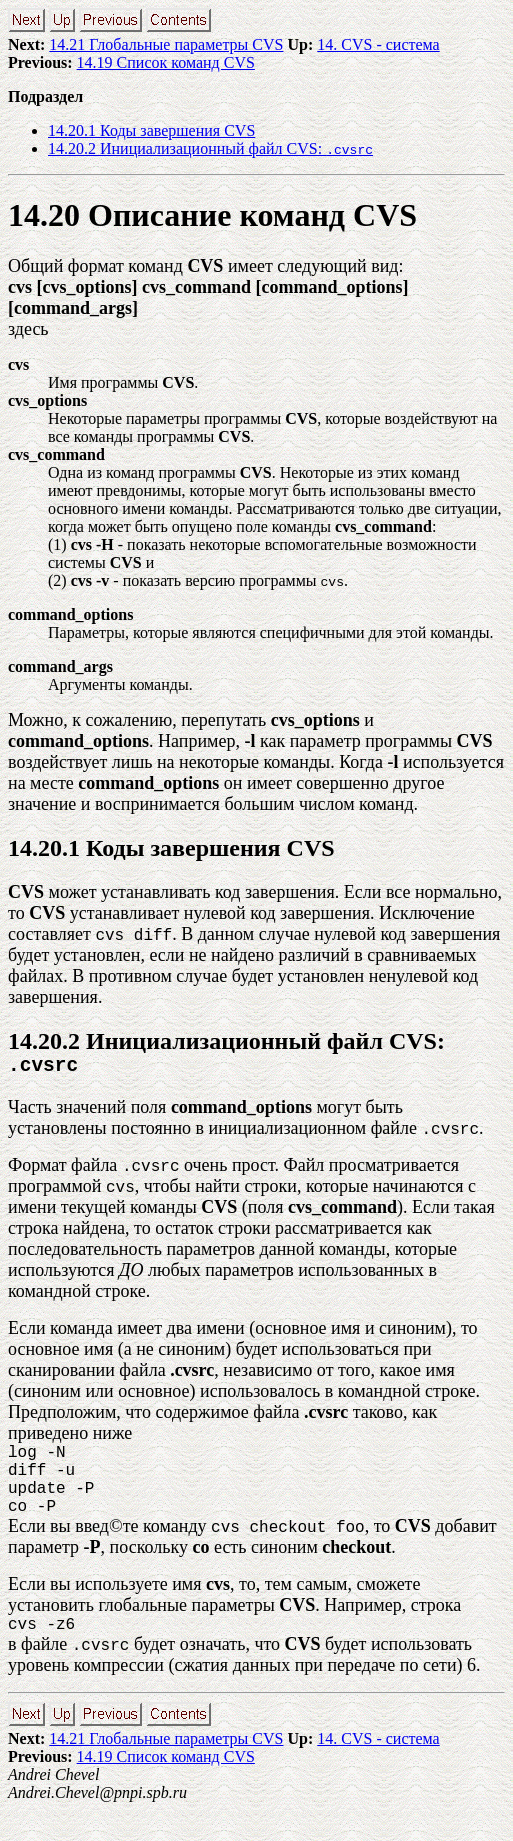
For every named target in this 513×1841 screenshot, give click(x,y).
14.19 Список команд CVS (166, 62)
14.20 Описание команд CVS (212, 215)
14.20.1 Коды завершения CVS (151, 130)
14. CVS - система (378, 44)
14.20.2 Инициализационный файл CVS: (210, 148)
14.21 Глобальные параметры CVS (166, 44)
